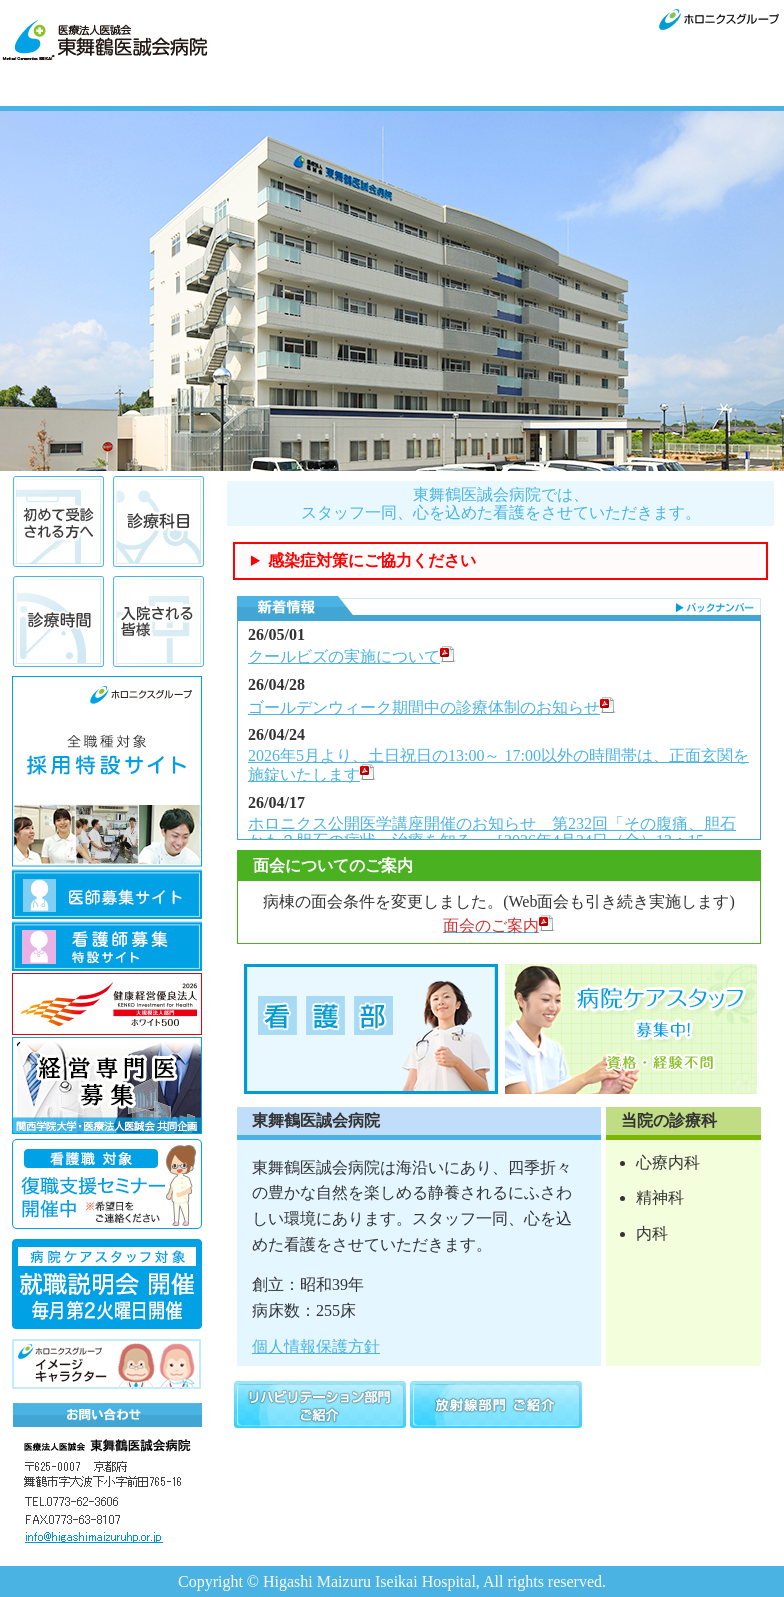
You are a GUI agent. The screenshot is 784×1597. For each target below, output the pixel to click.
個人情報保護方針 (316, 1346)
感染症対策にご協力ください (372, 560)
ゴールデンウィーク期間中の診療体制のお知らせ (432, 707)
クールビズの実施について (352, 656)
